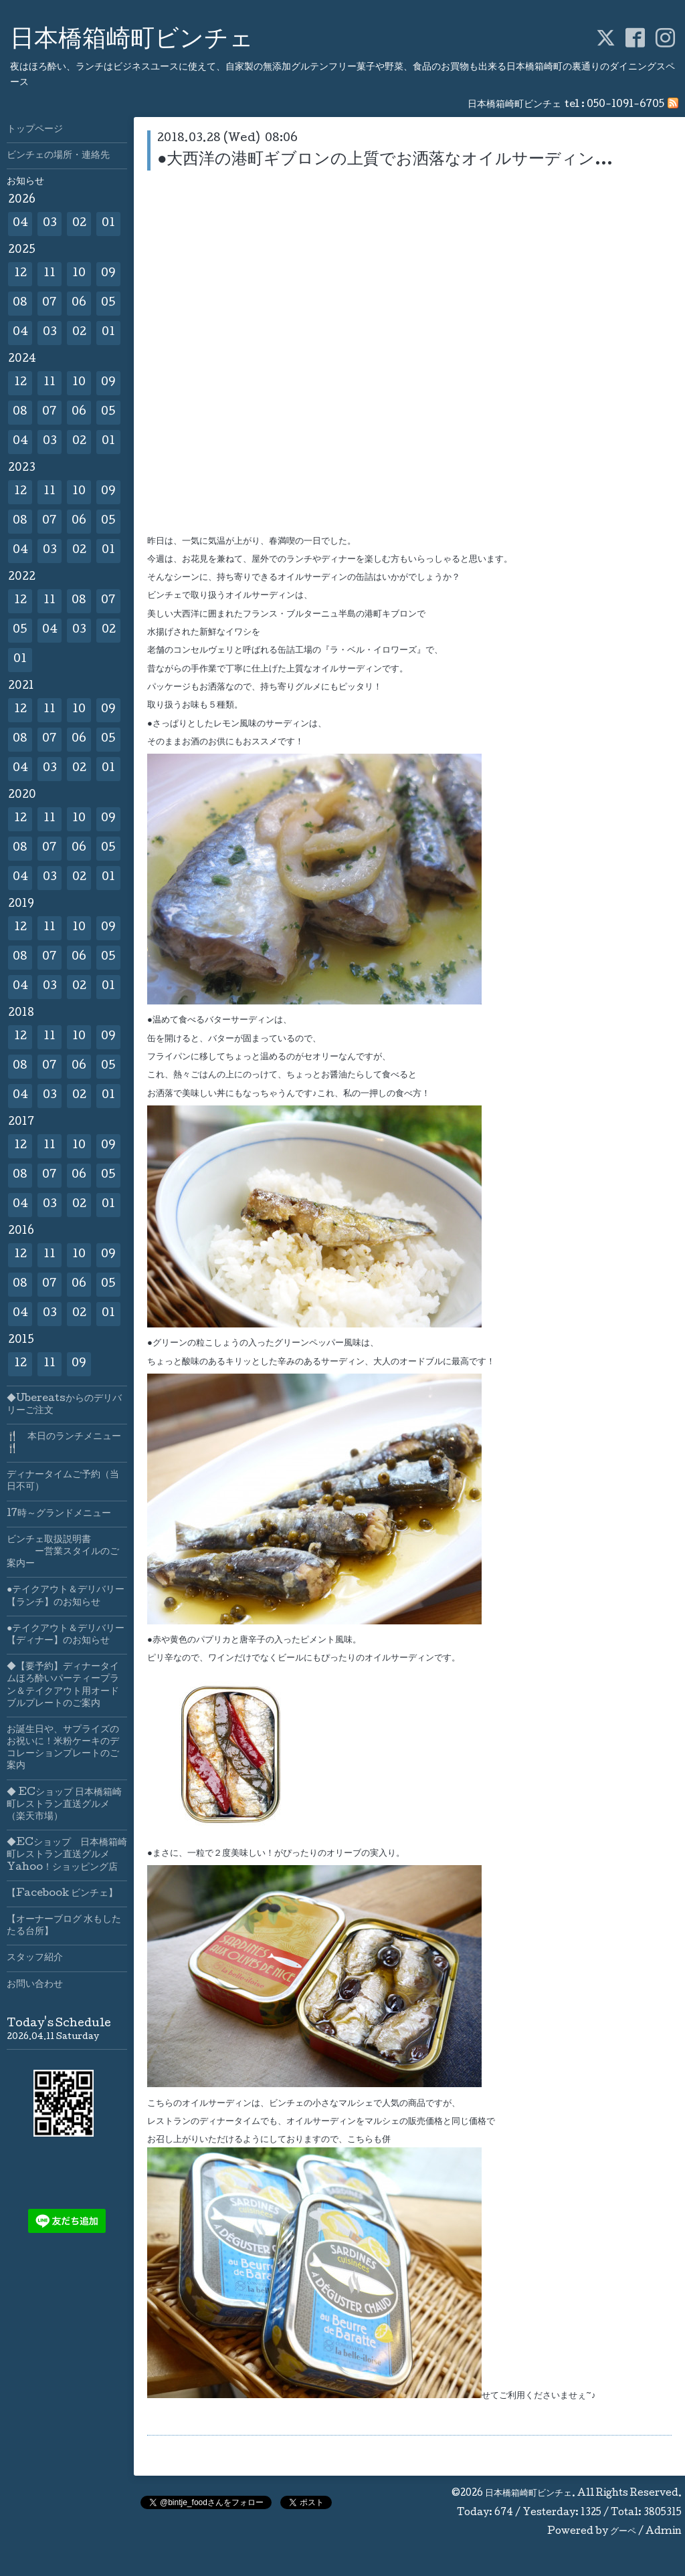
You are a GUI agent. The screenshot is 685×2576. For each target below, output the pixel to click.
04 (20, 223)
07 (49, 303)
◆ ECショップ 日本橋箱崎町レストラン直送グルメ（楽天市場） (64, 1805)
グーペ (623, 2532)
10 (79, 274)
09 (108, 274)
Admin (664, 2532)
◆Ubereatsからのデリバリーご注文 (64, 1405)
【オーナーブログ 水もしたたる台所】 (64, 1926)
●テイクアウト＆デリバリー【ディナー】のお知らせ (65, 1635)
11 (49, 274)
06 (79, 303)
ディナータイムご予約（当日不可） (63, 1481)
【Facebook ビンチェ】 (62, 1894)
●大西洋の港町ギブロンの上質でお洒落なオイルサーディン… (385, 160)
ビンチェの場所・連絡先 (58, 155)
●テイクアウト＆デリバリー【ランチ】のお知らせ (65, 1596)
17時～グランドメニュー (59, 1514)
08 (20, 303)
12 (20, 274)
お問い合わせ (35, 1984)
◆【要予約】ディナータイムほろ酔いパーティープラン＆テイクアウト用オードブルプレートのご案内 (63, 1685)
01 (108, 223)
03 (50, 223)
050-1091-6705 (625, 105)
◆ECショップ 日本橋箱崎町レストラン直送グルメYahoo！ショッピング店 (67, 1855)
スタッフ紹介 (35, 1958)
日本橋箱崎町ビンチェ (132, 40)
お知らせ (25, 182)
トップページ (35, 129)
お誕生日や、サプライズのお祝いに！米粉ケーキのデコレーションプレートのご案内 (63, 1748)
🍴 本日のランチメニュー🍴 (64, 1443)
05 (108, 303)
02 (79, 223)
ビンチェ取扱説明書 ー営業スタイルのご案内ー (63, 1552)
